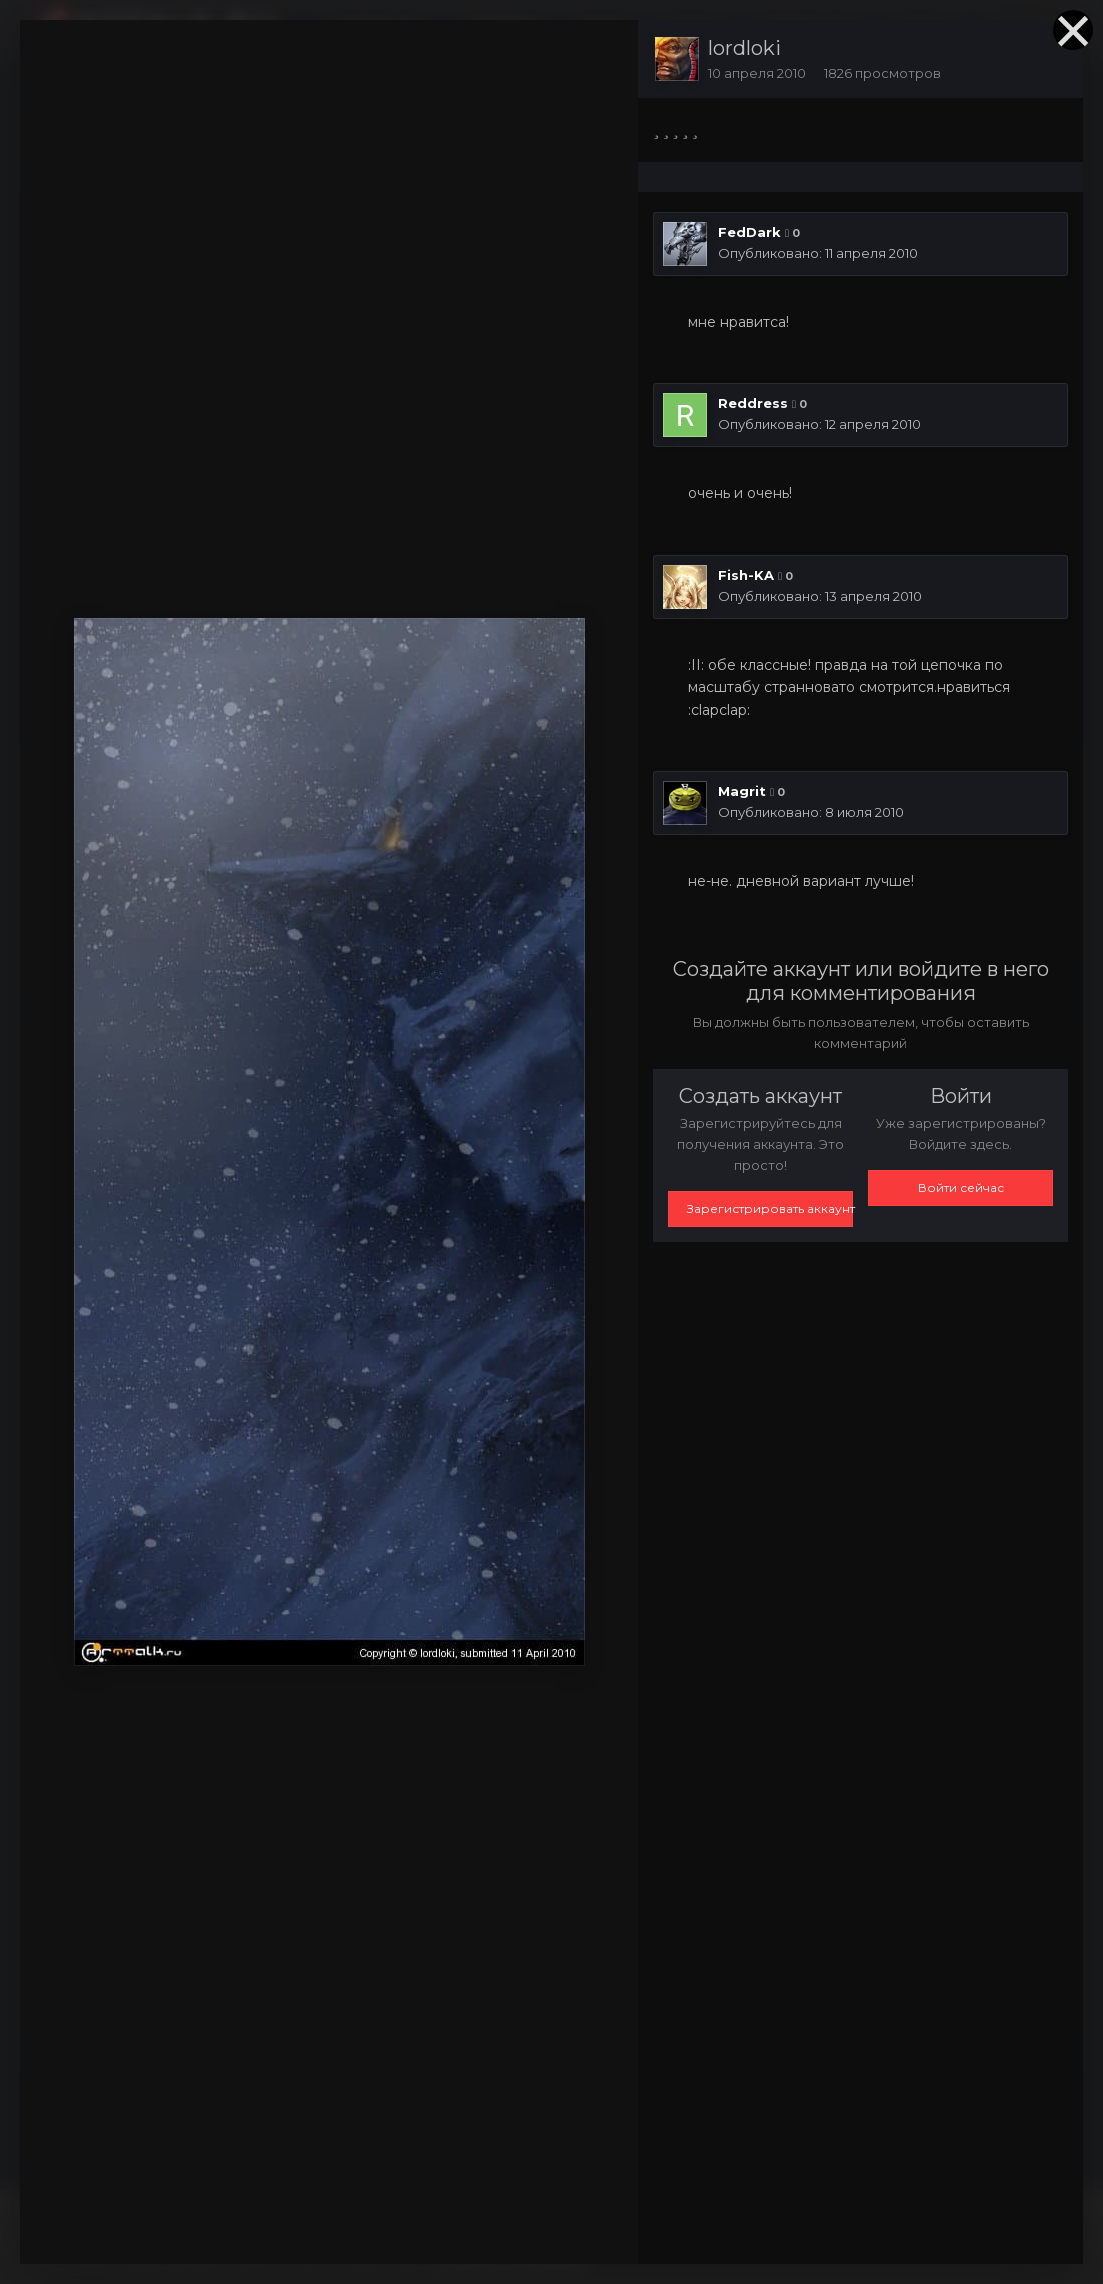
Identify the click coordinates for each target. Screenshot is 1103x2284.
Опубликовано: (818, 253)
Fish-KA (746, 575)
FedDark (749, 232)
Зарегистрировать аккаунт (770, 1208)
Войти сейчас (961, 1187)
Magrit (742, 791)
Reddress (753, 403)
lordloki (744, 48)
